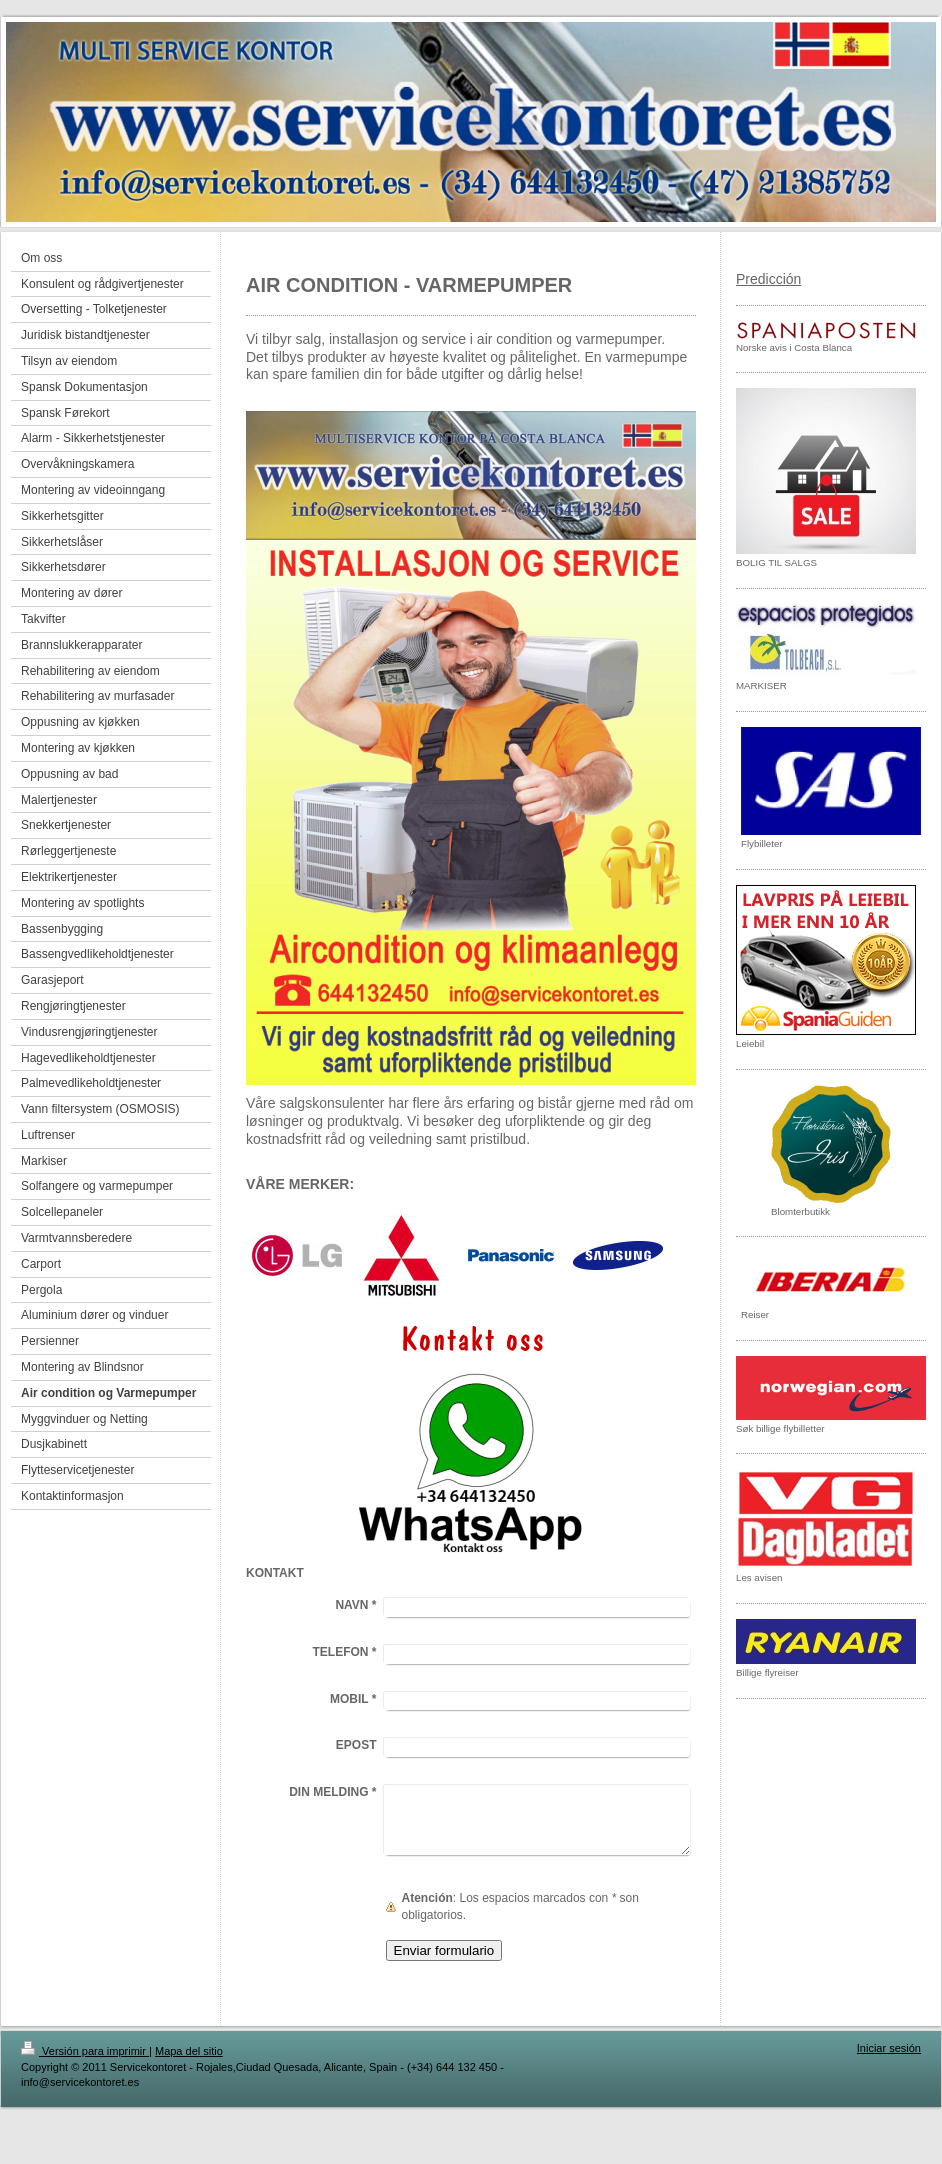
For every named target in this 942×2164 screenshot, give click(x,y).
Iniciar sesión (889, 2048)
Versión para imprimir (85, 2051)
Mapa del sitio (189, 2051)
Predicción (768, 279)
